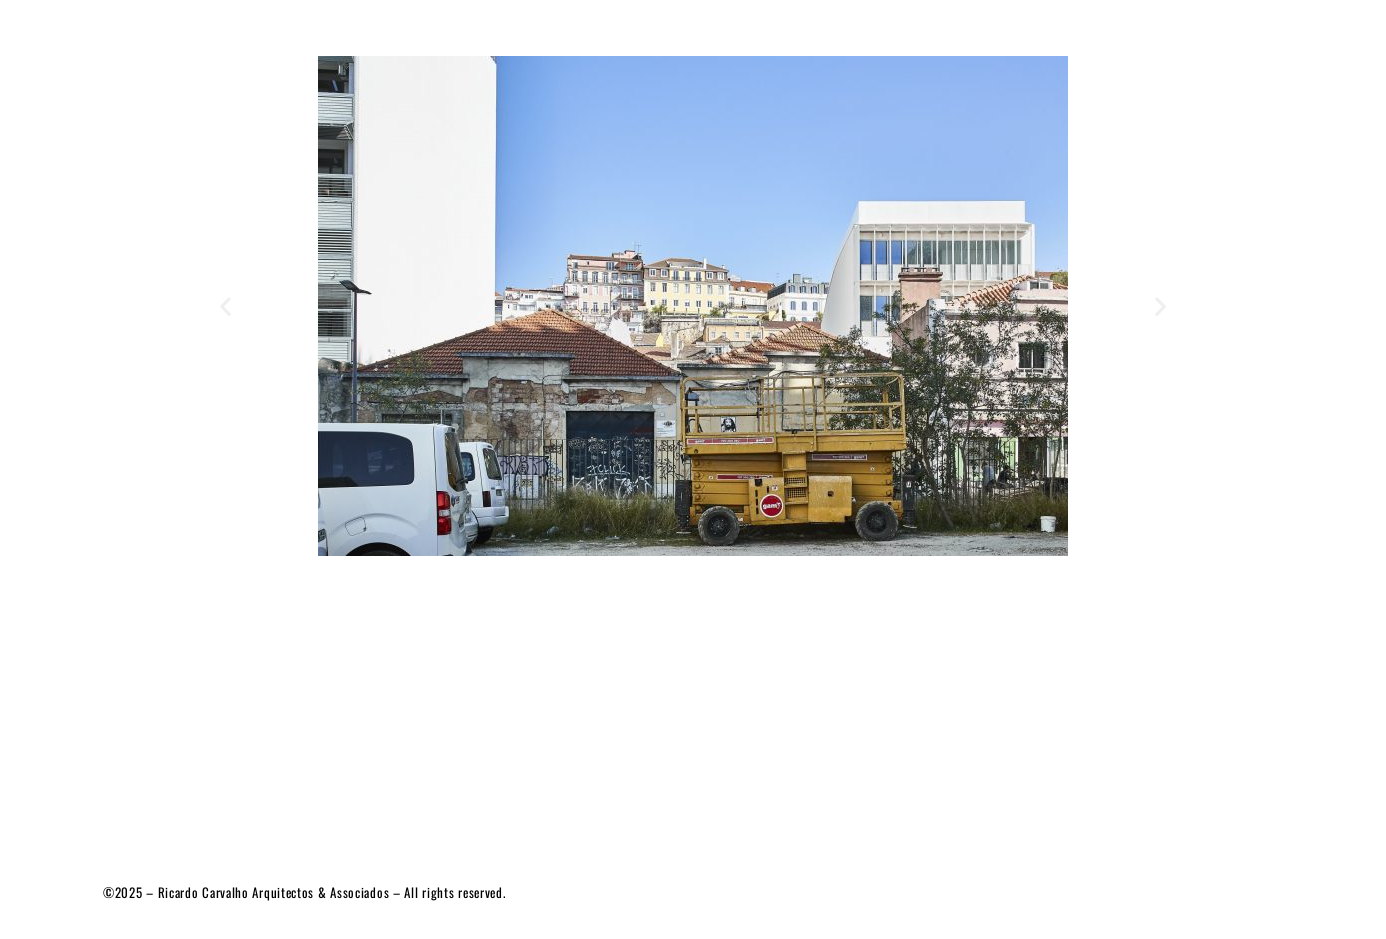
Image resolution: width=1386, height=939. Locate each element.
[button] (225, 306)
